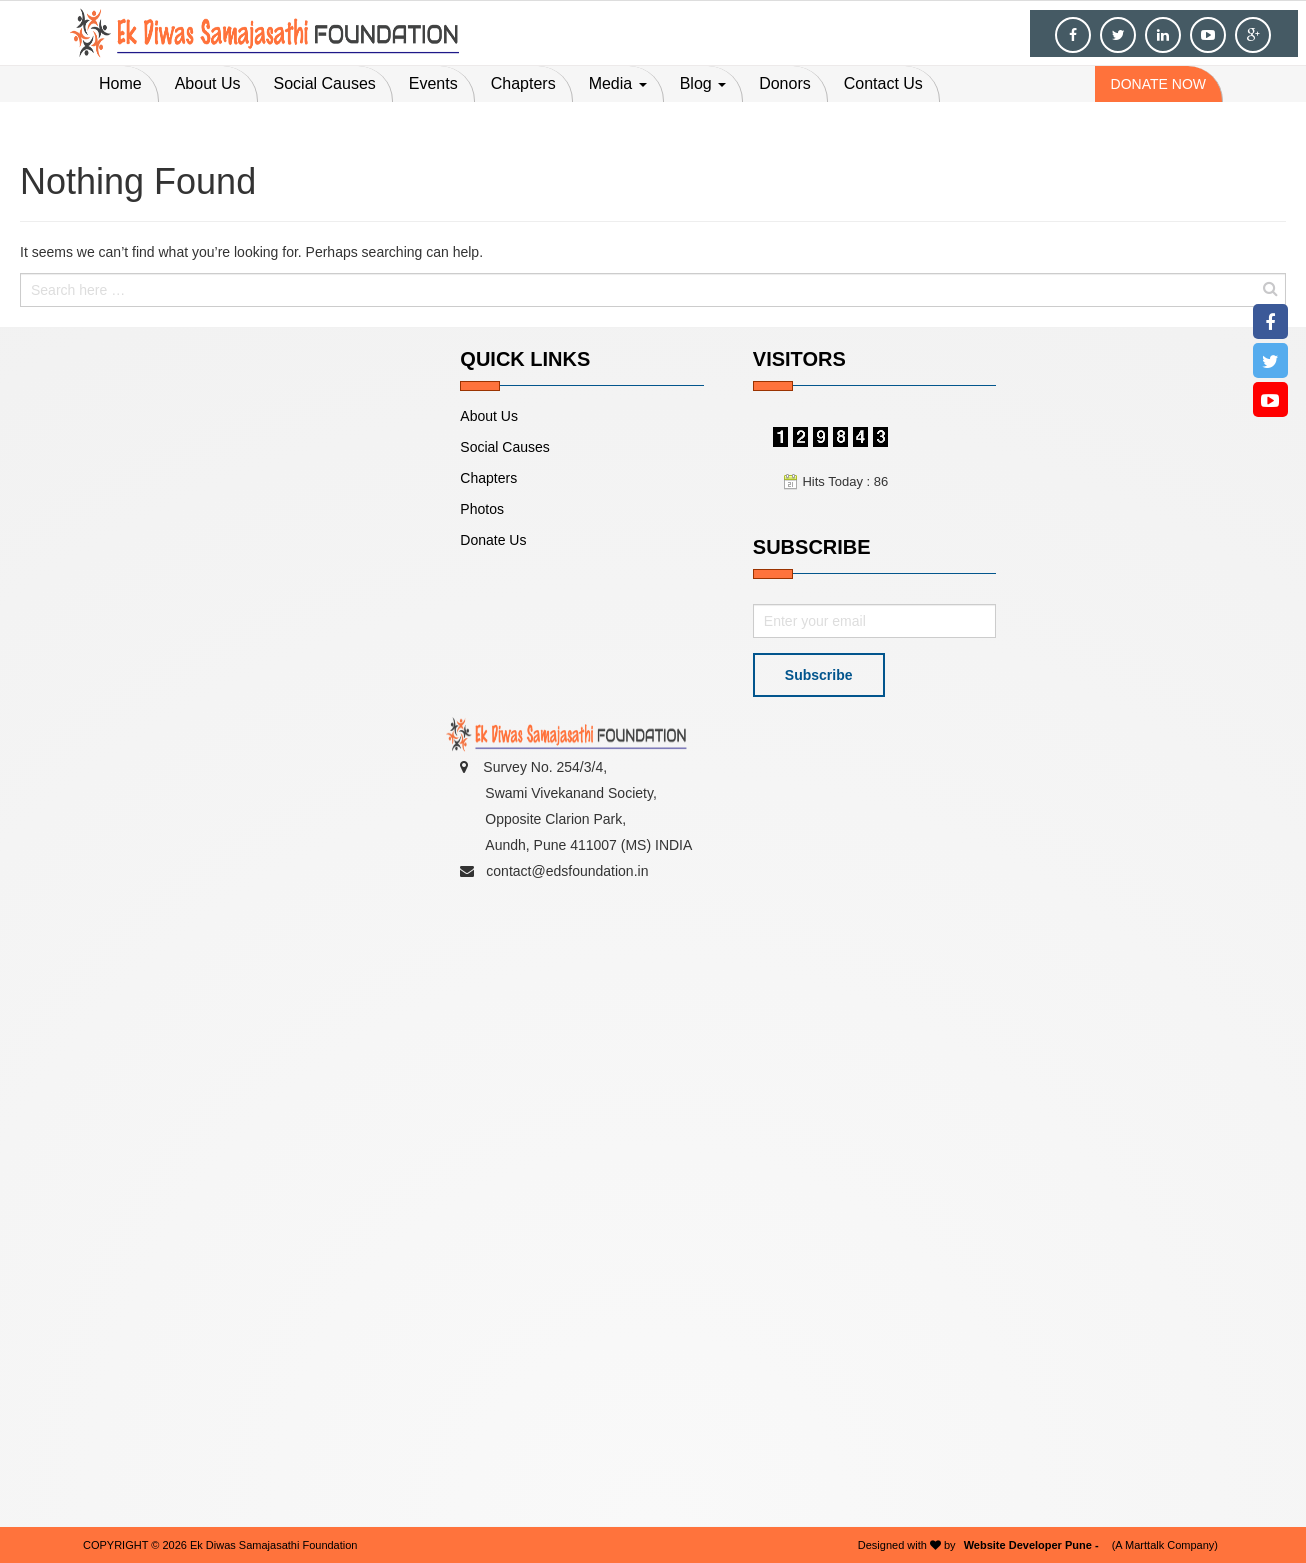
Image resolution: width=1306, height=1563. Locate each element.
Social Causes (325, 83)
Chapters (523, 83)
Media (618, 83)
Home (120, 83)
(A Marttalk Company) (1165, 1545)
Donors (785, 83)
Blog (703, 83)
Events (433, 83)
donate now (1158, 84)
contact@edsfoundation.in (566, 871)
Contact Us (883, 83)
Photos (482, 509)
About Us (208, 83)
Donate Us (493, 540)
